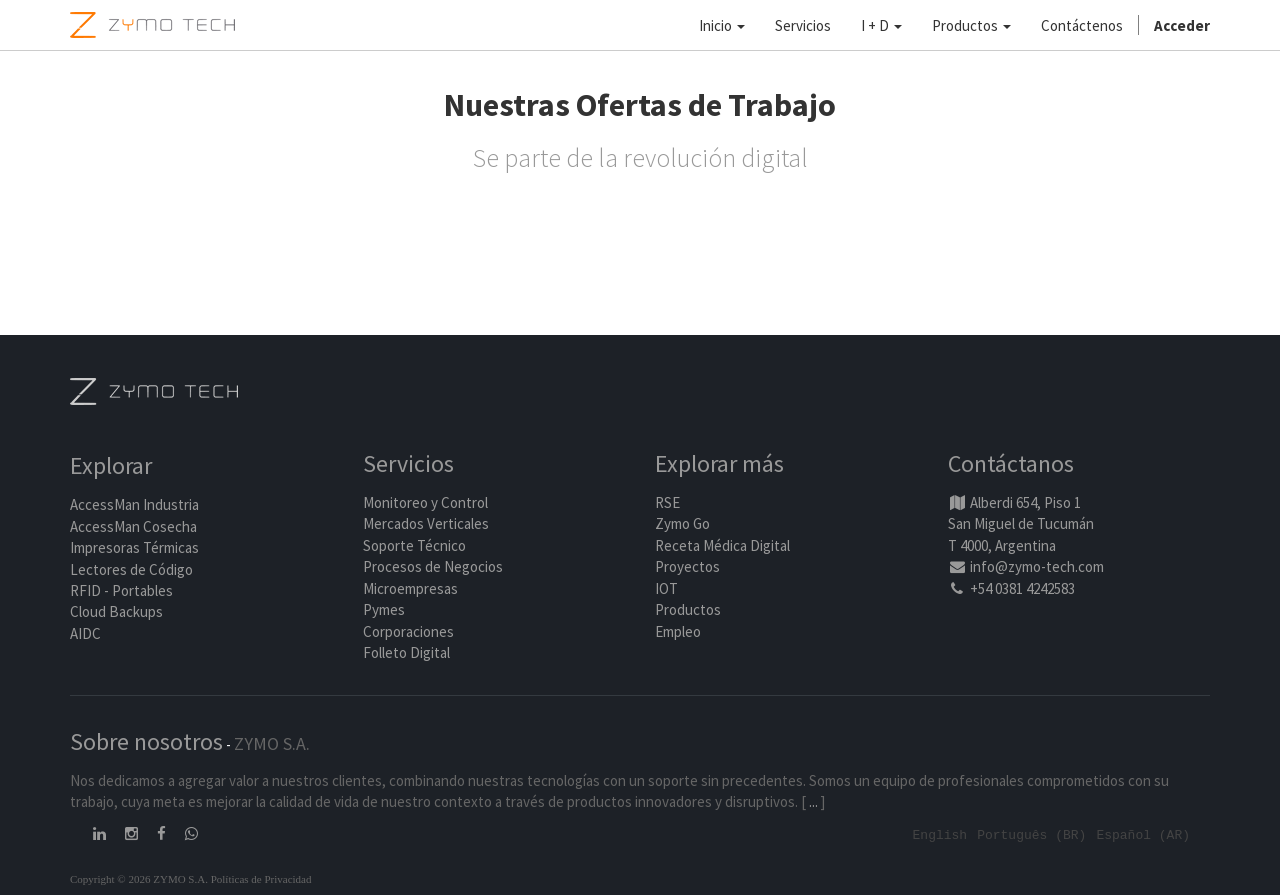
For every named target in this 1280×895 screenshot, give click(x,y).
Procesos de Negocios (433, 567)
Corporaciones (408, 631)
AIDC (85, 633)
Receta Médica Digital (722, 545)
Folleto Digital (408, 652)
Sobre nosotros (146, 741)
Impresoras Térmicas (134, 548)
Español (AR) (1143, 834)
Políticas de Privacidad (261, 878)
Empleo (678, 631)
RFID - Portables (121, 590)
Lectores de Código (131, 569)
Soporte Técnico (414, 545)
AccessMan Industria (134, 505)
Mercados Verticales (426, 524)
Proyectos (687, 567)
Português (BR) (1031, 834)
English (940, 834)
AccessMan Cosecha (133, 526)
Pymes (384, 609)
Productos (688, 609)
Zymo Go (682, 524)
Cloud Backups (116, 612)
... (813, 801)
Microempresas (410, 588)
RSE (667, 502)
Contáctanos (1011, 464)
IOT (666, 588)
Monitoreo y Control (425, 502)
